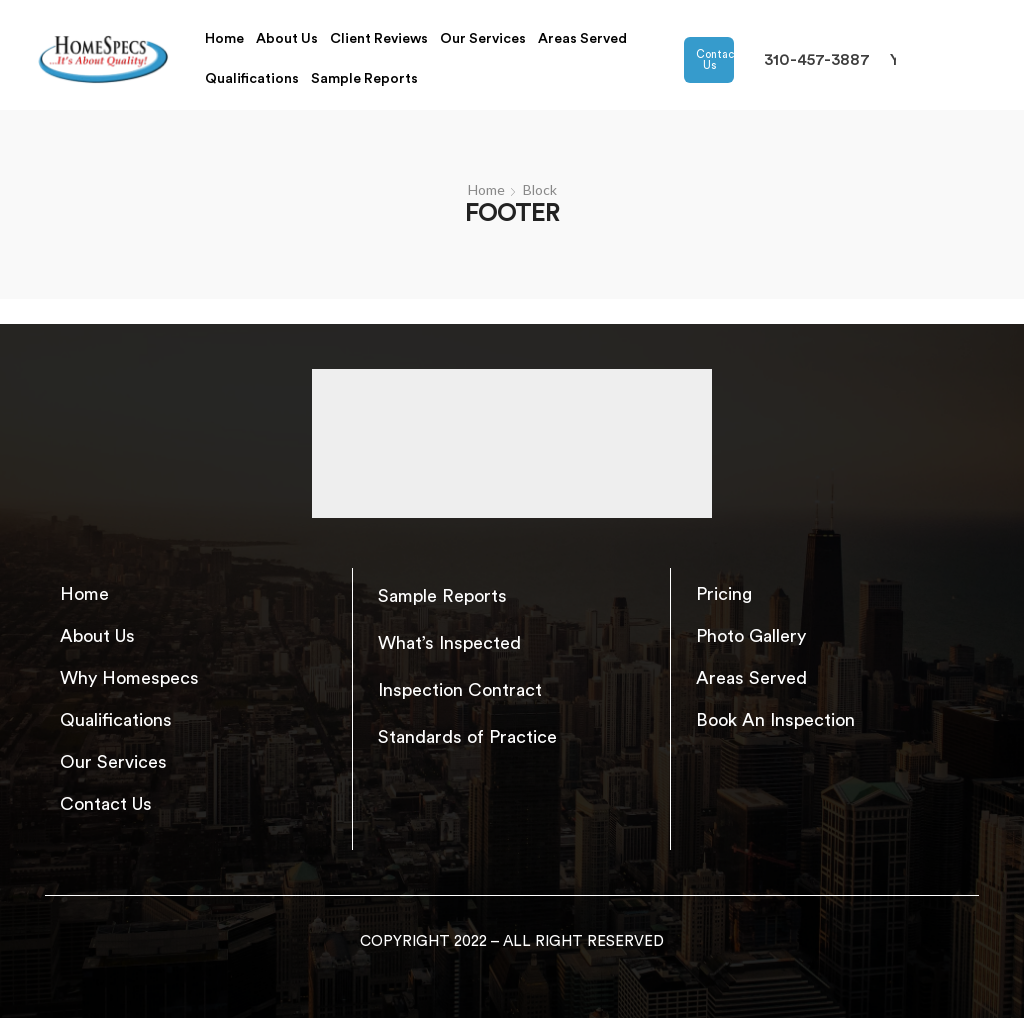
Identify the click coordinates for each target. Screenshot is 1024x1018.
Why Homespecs (129, 678)
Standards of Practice (467, 737)
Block (540, 189)
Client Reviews (379, 39)
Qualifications (252, 79)
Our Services (483, 39)
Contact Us (715, 60)
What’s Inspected (449, 643)
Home (224, 39)
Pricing (724, 594)
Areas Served (582, 39)
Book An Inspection (775, 720)
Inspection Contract (460, 690)
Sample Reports (364, 79)
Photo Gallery (751, 636)
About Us (287, 39)
